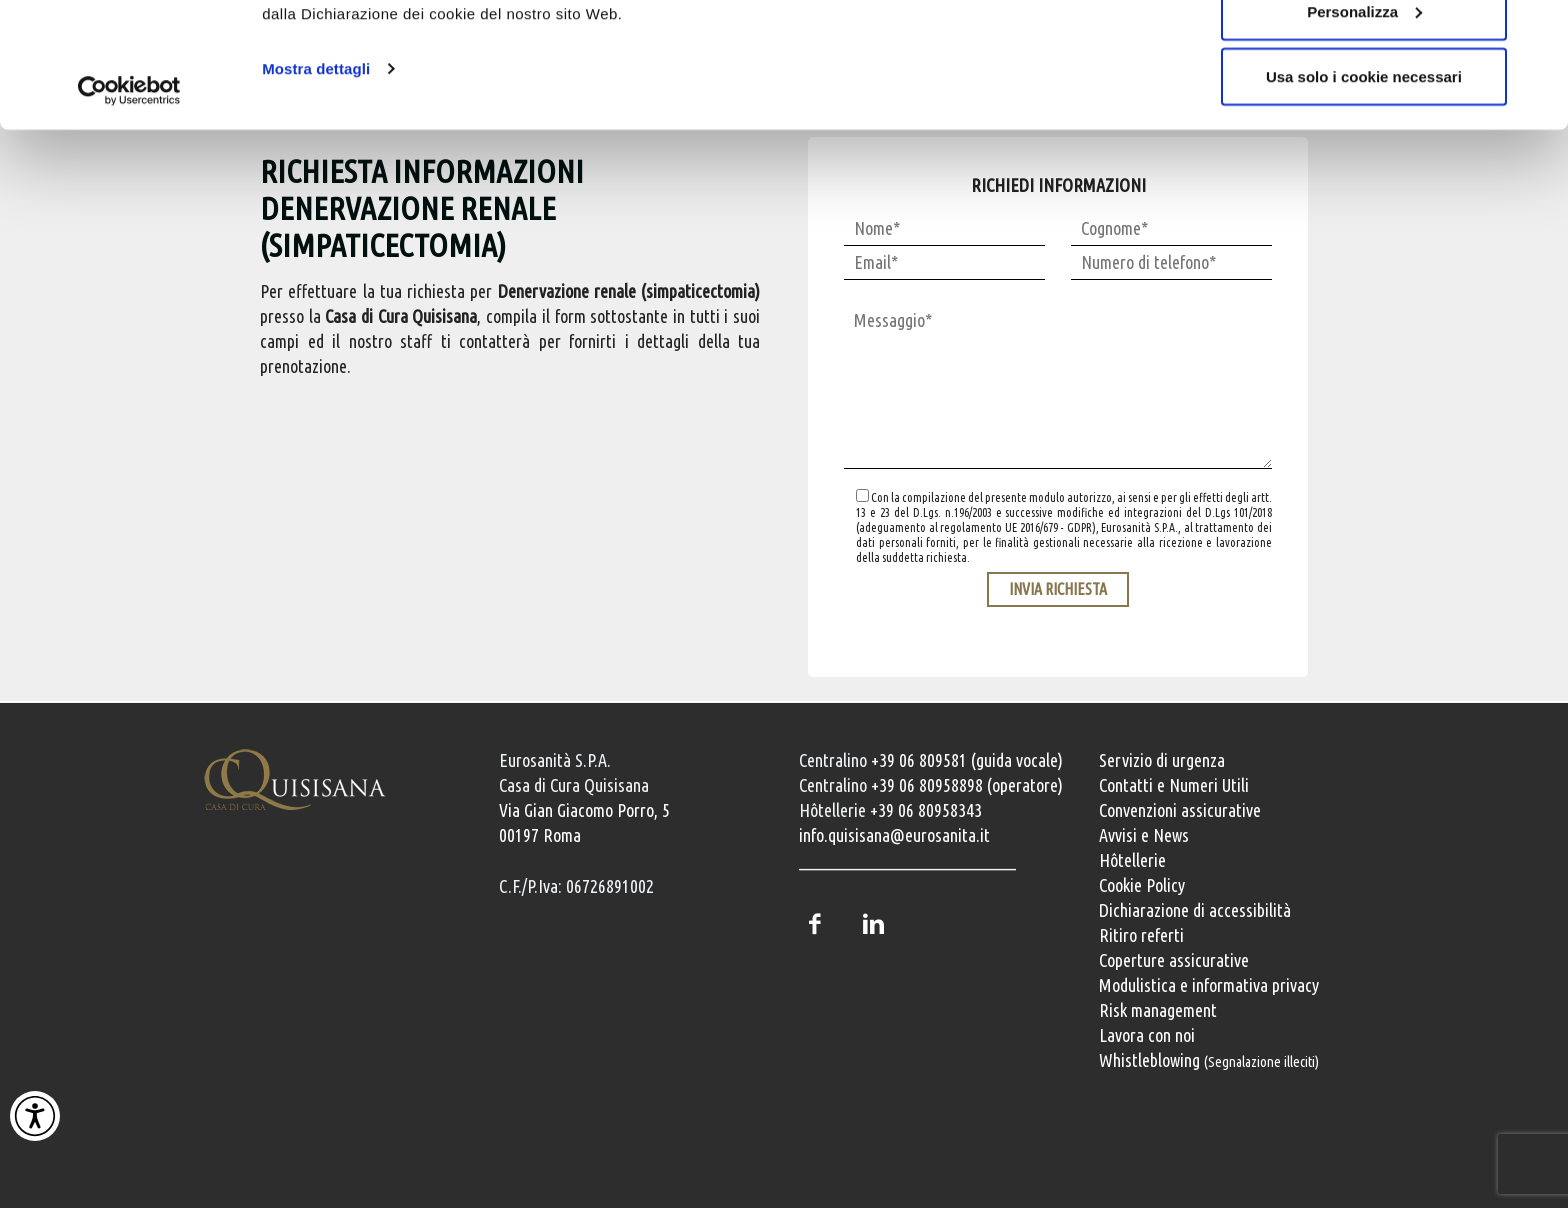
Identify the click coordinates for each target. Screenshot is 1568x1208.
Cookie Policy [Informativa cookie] (1142, 885)
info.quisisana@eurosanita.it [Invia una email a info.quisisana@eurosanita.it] (894, 835)
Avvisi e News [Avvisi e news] (1144, 835)
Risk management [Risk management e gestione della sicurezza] (1158, 1010)
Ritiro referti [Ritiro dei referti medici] (1141, 935)
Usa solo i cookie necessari (1364, 183)
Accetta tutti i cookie (1364, 52)
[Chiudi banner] (1537, 31)
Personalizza (1364, 118)
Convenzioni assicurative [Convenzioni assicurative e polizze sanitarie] (1180, 810)
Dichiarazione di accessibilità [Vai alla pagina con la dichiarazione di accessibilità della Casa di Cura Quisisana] (1195, 910)
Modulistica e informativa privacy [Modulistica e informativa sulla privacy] (1209, 985)
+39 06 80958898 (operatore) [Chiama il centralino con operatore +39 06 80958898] (967, 785)
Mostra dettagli (316, 175)
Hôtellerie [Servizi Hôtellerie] (1132, 860)
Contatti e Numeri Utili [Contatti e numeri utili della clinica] (1174, 785)
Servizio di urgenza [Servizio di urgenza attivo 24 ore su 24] (1162, 760)
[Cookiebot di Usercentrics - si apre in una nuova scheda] (129, 198)
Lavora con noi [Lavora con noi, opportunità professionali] (1147, 1035)
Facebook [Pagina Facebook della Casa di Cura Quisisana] (814, 924)
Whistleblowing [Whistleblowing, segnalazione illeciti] (1209, 1060)
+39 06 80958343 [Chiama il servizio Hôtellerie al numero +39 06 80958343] (926, 810)
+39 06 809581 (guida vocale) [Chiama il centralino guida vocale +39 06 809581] (967, 760)
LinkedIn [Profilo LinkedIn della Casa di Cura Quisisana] (873, 924)
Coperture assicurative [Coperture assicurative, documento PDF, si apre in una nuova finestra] (1174, 960)
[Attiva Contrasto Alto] (35, 1116)
